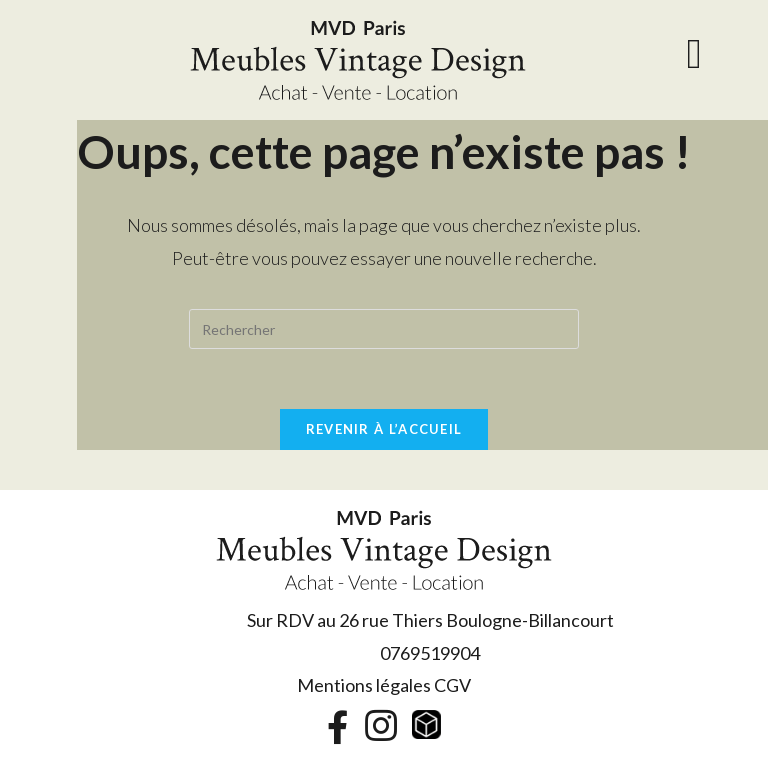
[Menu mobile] (695, 60)
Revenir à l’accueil (384, 429)
